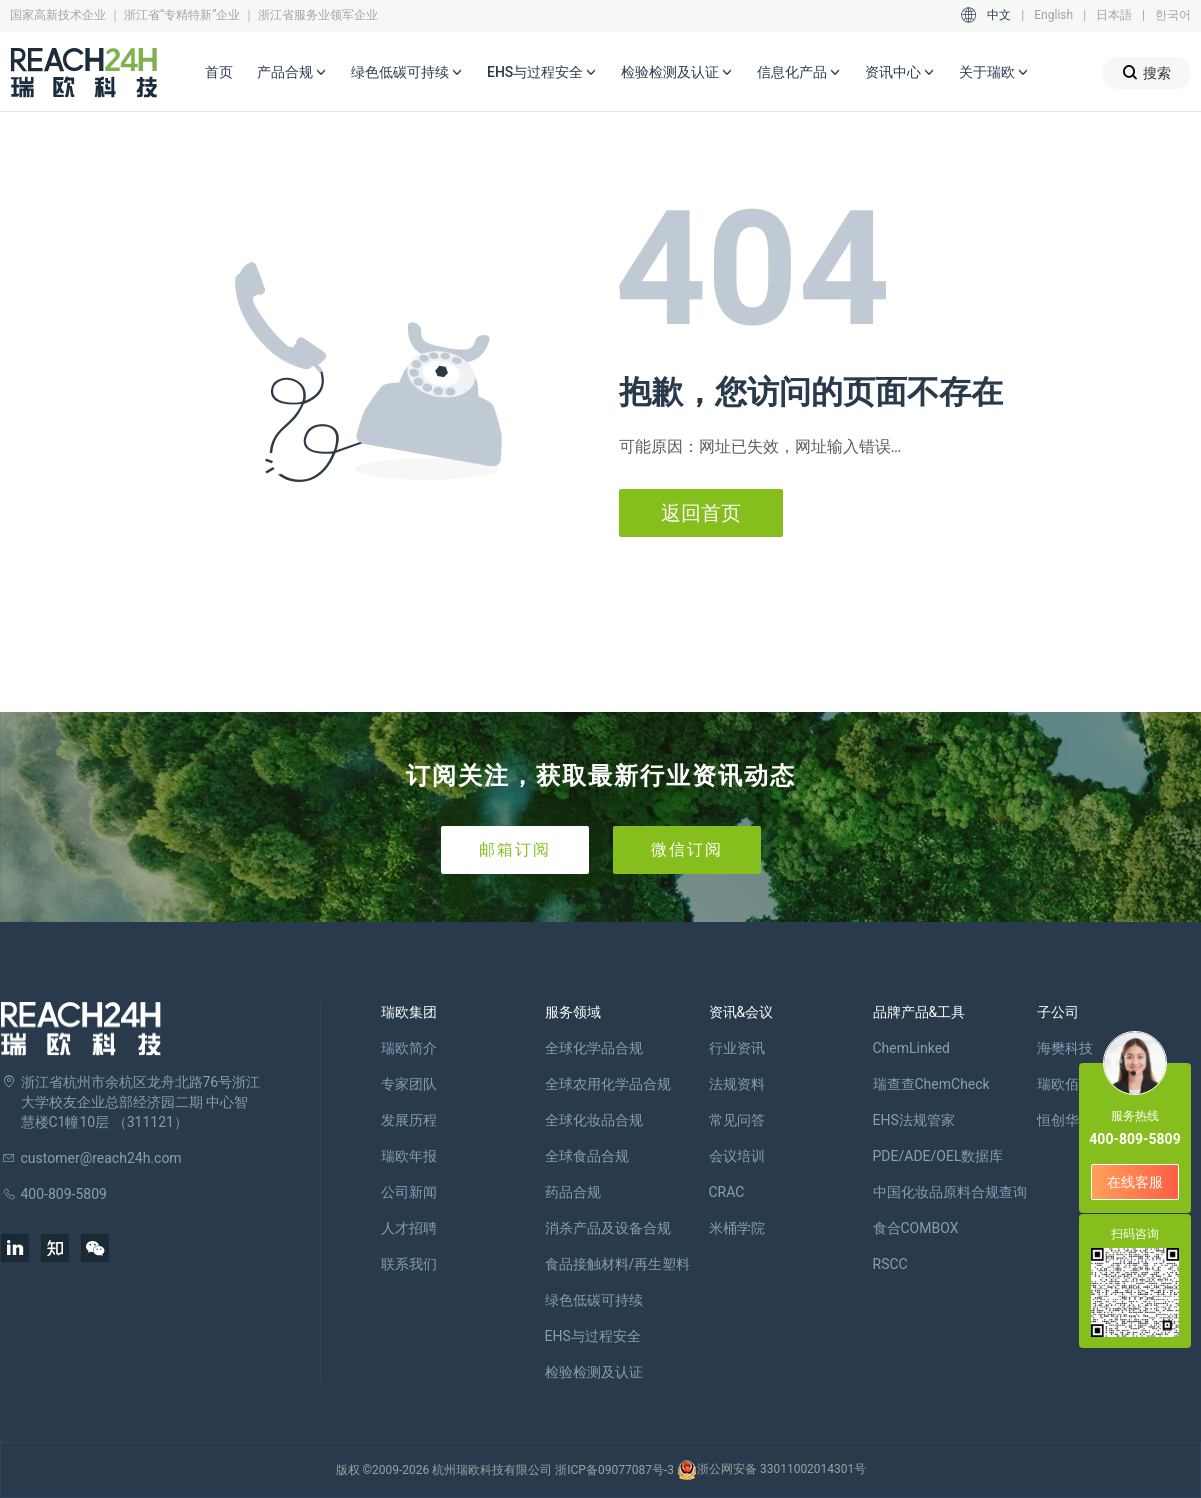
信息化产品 (799, 73)
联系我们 (409, 1264)
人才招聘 (409, 1228)
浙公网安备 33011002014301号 (771, 1470)
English (1053, 15)
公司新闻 (409, 1192)
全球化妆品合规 (594, 1120)
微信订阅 (687, 849)
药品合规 (573, 1192)
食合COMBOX (916, 1228)
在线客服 (1135, 1182)
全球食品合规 (587, 1156)
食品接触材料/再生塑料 (618, 1264)
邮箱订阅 (515, 849)
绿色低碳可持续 (407, 73)
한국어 (1173, 15)
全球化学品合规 (594, 1048)
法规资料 (737, 1084)
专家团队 (409, 1084)
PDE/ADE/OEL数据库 (938, 1156)
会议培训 (737, 1156)
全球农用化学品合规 (608, 1084)
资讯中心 (900, 73)
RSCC (890, 1264)
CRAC (727, 1192)
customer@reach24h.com (101, 1158)
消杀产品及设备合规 (608, 1228)
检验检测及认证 (677, 73)
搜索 (1146, 72)
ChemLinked (911, 1048)
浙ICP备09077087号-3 (614, 1470)
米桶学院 (737, 1228)
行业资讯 (737, 1048)
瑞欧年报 (409, 1156)
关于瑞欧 (994, 73)
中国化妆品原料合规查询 (950, 1192)
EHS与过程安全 (542, 73)
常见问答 (737, 1120)
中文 (999, 15)
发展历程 (409, 1120)
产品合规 (292, 73)
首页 (219, 72)
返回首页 (701, 513)
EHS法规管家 (914, 1120)
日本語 (1114, 15)
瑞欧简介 (409, 1048)
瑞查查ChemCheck (931, 1084)
